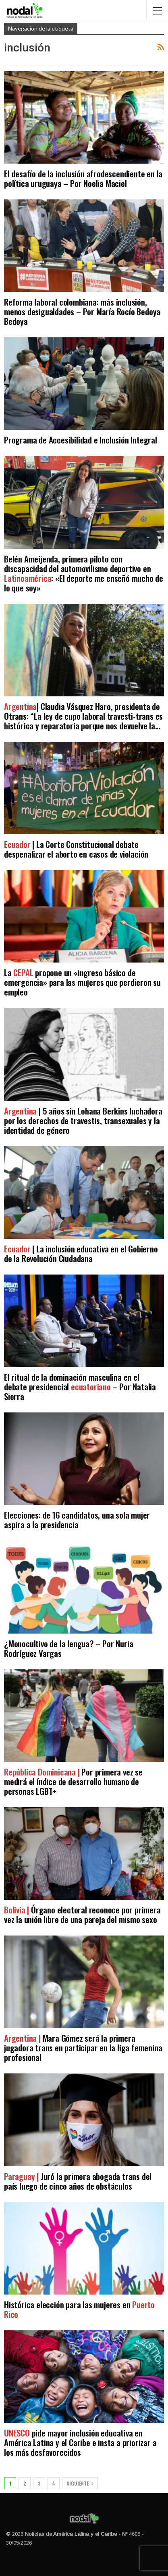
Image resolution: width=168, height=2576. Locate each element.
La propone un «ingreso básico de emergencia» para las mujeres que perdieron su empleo (82, 982)
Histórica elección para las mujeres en (79, 2309)
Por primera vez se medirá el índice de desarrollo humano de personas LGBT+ (73, 1781)
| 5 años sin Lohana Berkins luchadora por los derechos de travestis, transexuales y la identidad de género (83, 1120)
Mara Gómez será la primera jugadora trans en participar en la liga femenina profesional (83, 2047)
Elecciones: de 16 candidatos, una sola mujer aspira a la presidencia (77, 1520)
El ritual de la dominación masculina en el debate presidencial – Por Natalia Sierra (80, 1386)
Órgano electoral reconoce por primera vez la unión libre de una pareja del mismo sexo (82, 1914)
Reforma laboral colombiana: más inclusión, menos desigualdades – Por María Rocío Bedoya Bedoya (82, 311)
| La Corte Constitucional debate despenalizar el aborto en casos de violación (76, 849)
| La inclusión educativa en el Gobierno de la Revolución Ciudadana (81, 1253)
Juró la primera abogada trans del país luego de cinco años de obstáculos (77, 2181)
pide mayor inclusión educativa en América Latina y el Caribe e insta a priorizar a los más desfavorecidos (80, 2442)
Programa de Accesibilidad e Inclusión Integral (80, 439)
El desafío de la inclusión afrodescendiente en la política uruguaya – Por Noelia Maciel (83, 178)
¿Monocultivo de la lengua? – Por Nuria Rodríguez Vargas (68, 1648)
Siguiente (79, 2483)
